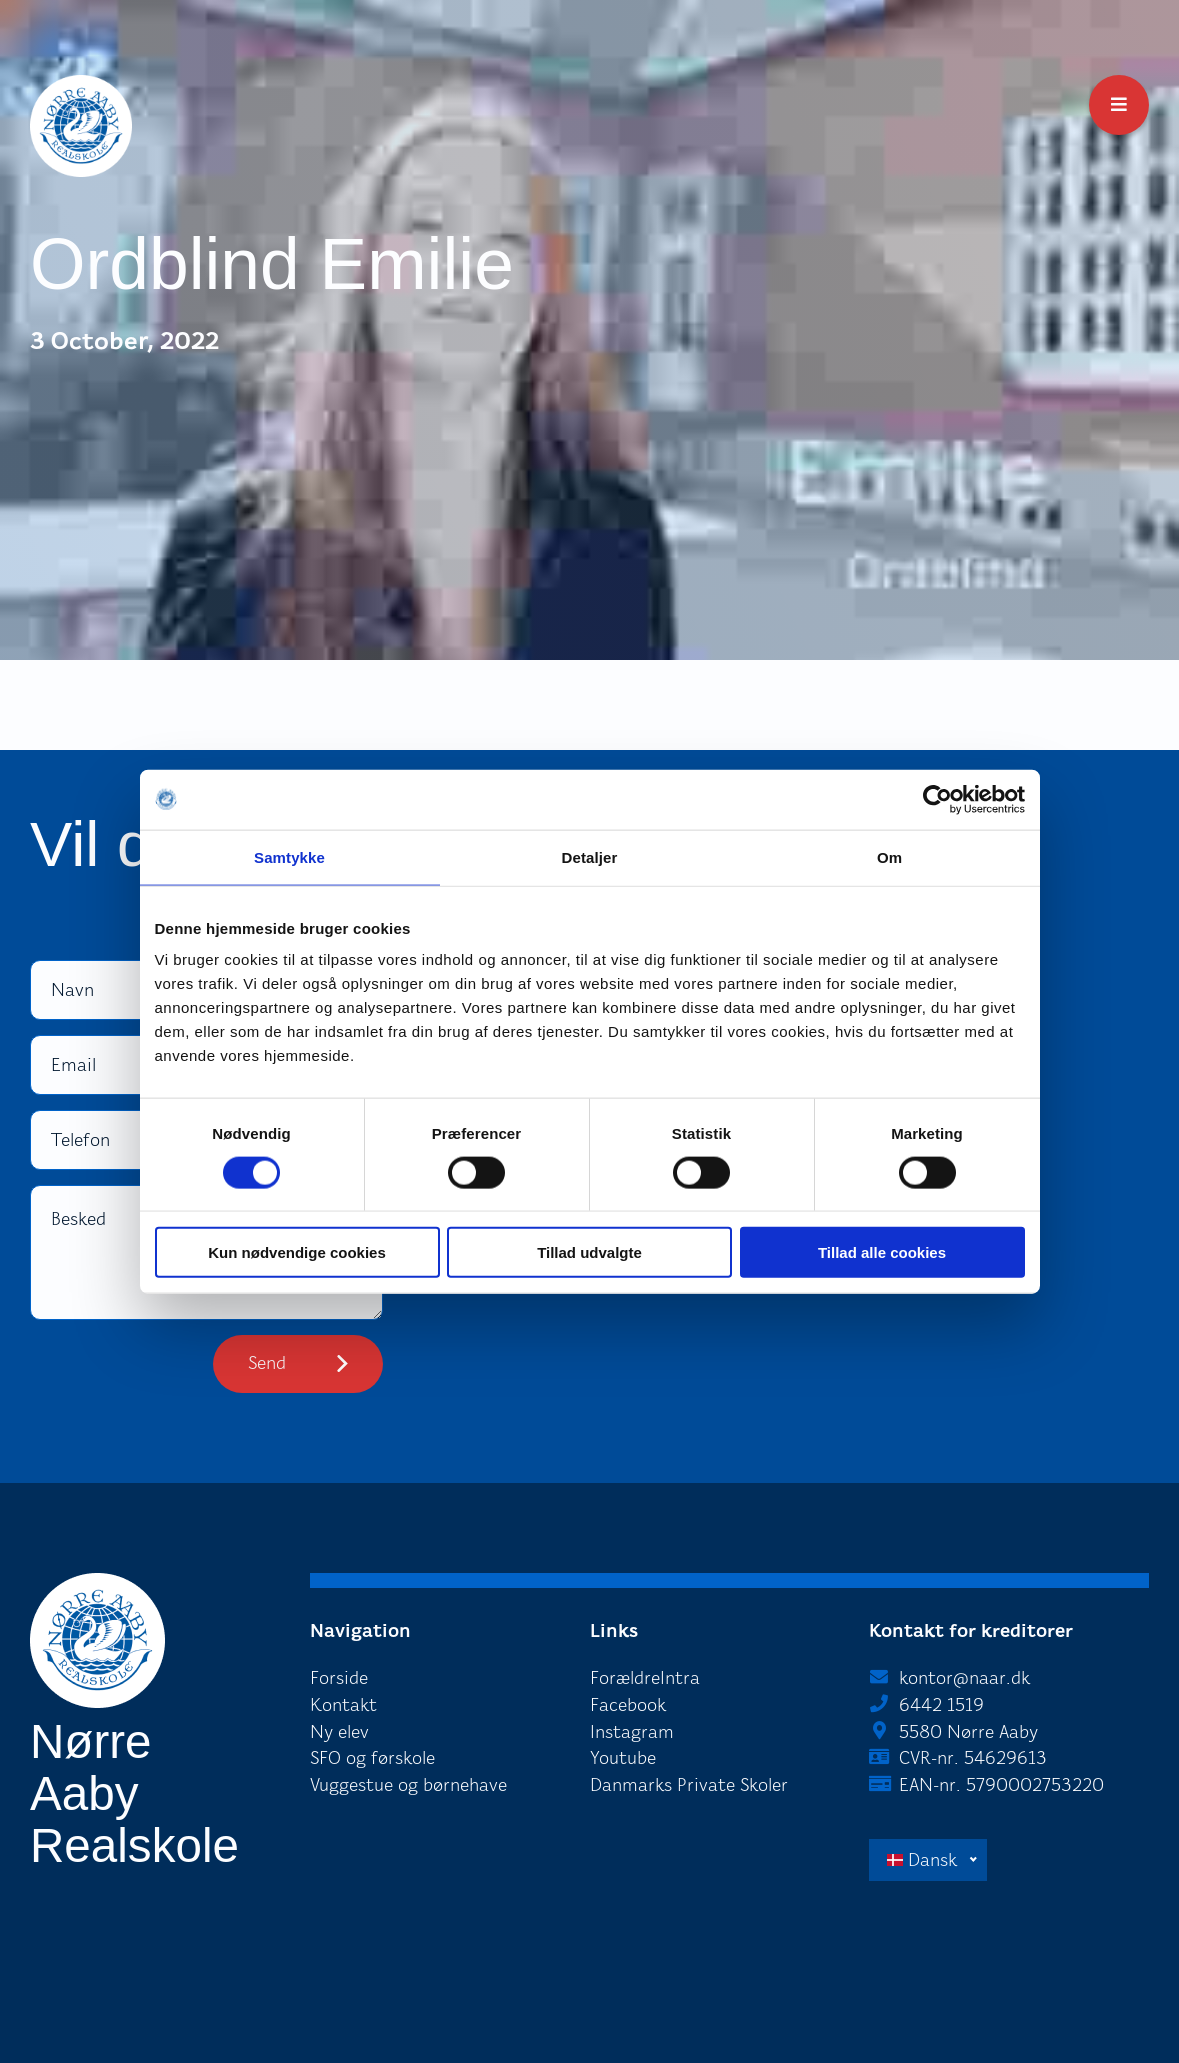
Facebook (628, 1705)
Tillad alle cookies (882, 1252)
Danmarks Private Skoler (689, 1785)
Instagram (632, 1732)
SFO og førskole (372, 1758)
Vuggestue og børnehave (408, 1785)
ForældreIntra (645, 1678)
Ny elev (339, 1732)
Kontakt (343, 1705)
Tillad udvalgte (589, 1252)
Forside (339, 1678)
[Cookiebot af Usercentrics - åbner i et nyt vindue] (937, 799)
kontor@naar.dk (964, 1678)
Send (267, 1363)
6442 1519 (941, 1705)
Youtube (623, 1758)
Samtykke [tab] (289, 856)
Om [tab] (889, 856)
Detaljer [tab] (590, 856)
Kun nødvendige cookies (297, 1252)
